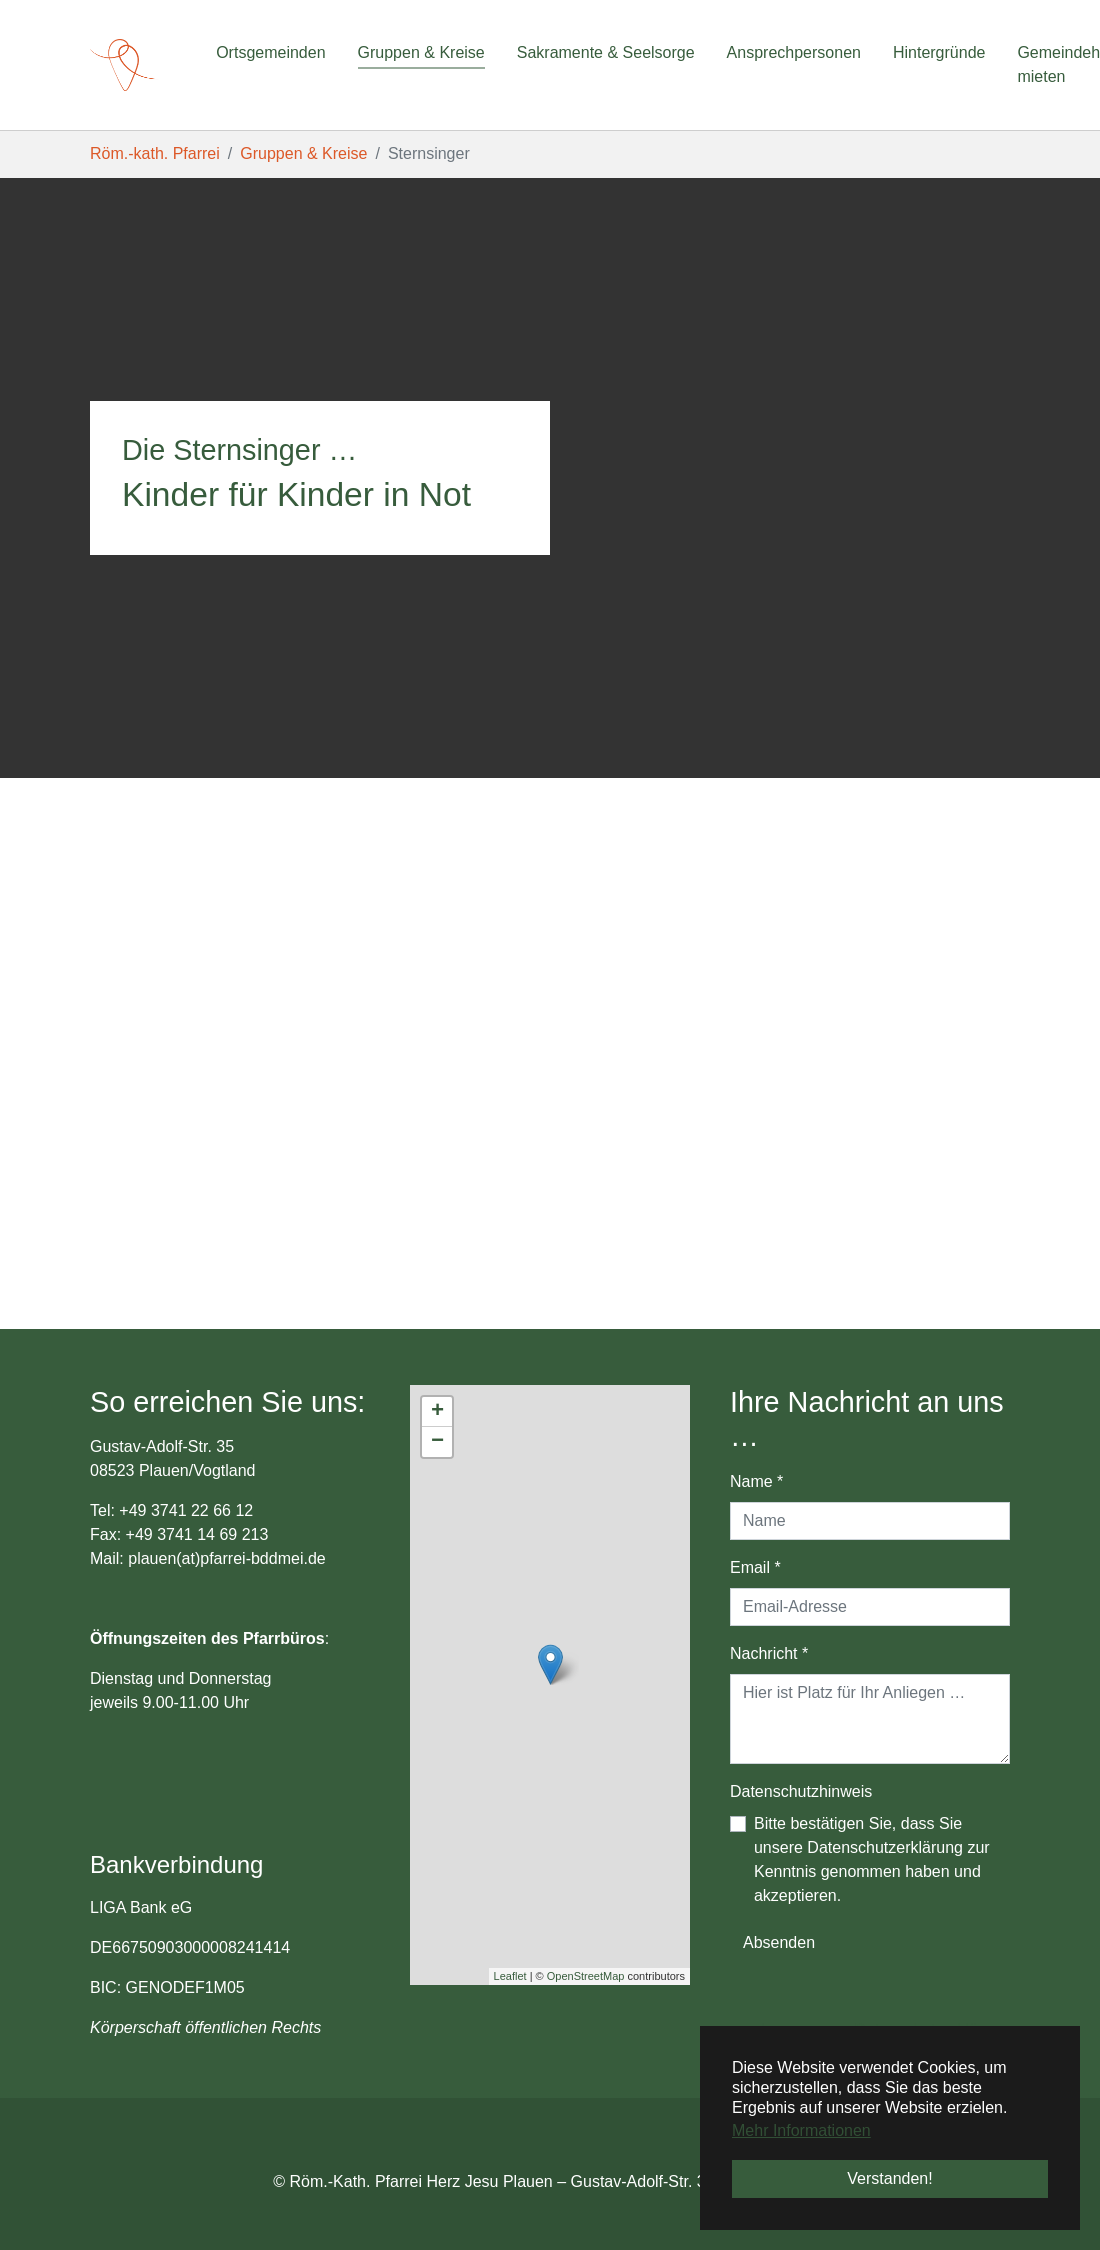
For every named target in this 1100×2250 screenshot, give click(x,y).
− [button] (437, 1442)
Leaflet (510, 1976)
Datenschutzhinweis (801, 1791)
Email (755, 1567)
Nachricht (769, 1653)
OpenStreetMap (586, 1976)
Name (756, 1481)
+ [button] (437, 1412)
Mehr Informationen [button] (801, 2130)
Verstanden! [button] (889, 2178)
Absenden (779, 1942)
